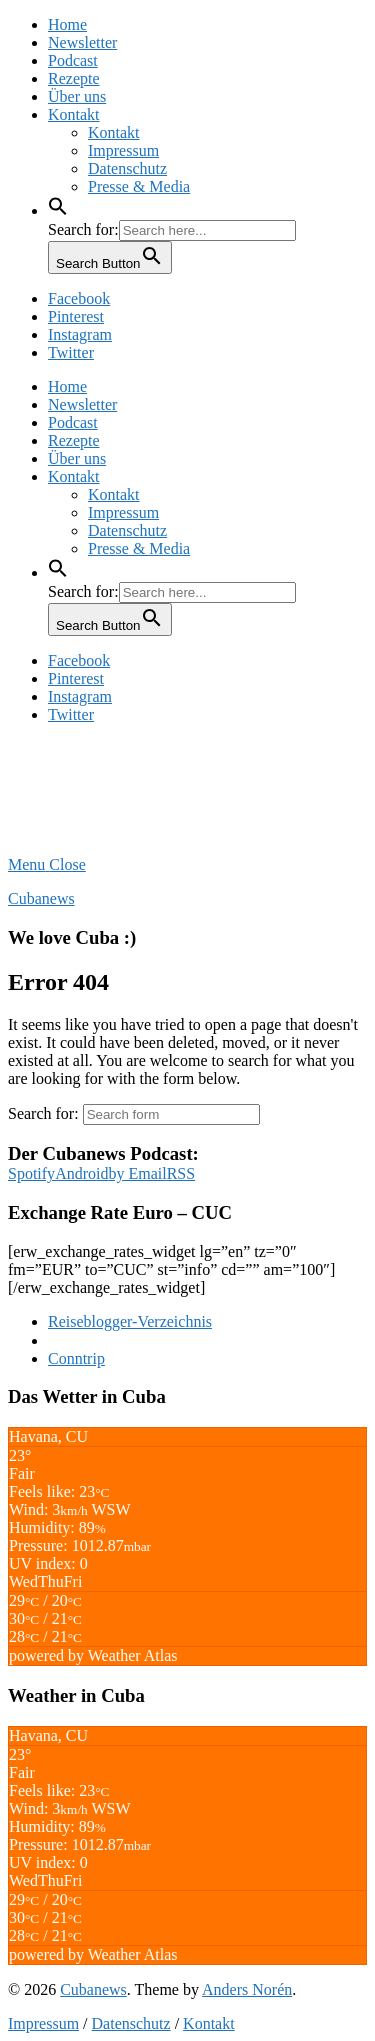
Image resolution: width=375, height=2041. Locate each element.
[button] (58, 210)
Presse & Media (139, 186)
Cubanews (41, 898)
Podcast (73, 60)
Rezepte (74, 78)
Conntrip (76, 1358)
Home (67, 24)
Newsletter (82, 42)
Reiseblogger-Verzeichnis (130, 1321)
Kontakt (74, 114)
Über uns (77, 96)
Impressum (123, 150)
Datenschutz (127, 168)
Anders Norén (247, 1989)
